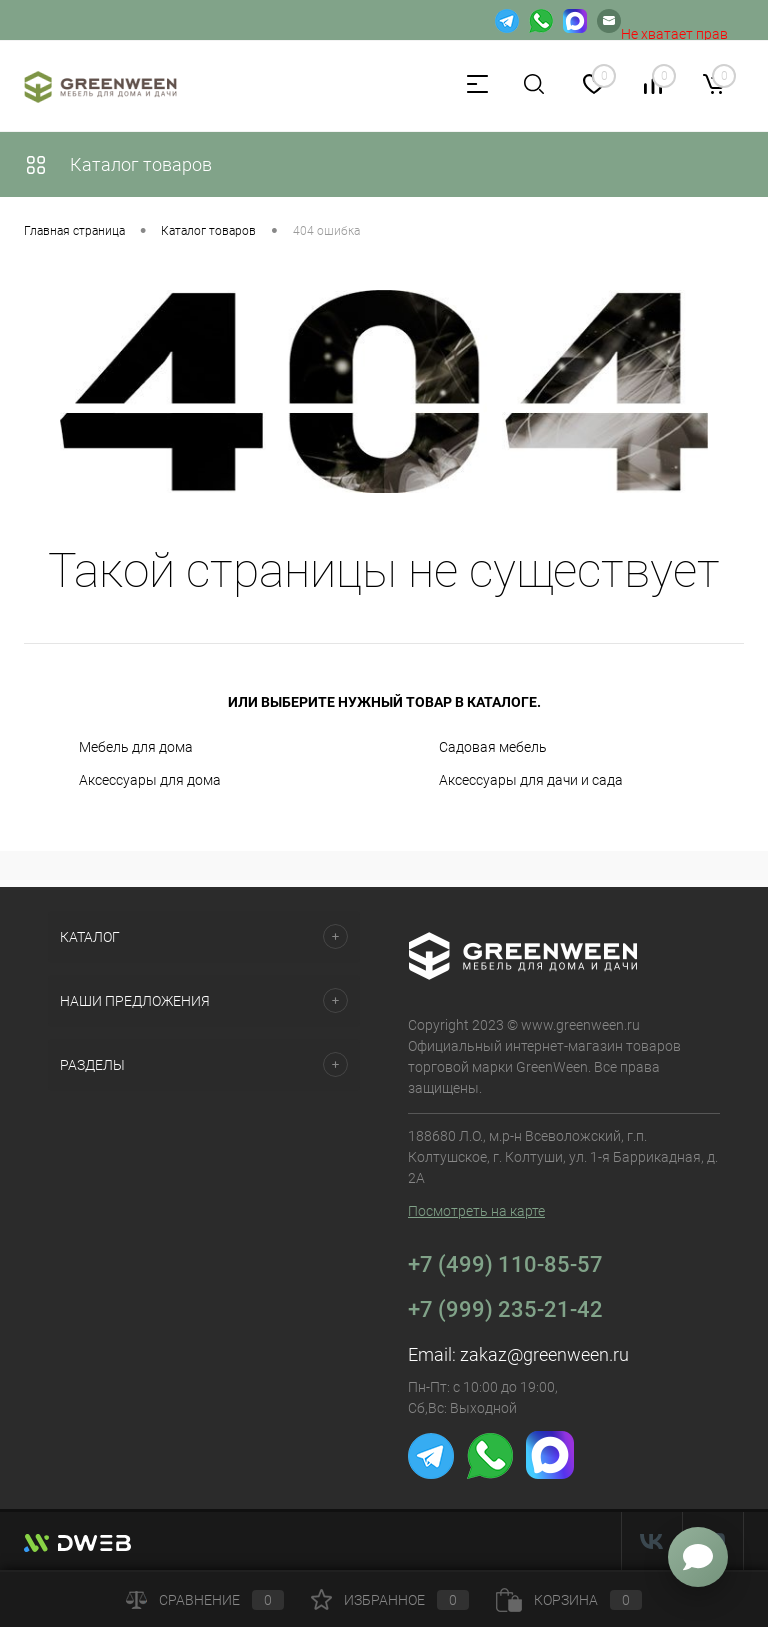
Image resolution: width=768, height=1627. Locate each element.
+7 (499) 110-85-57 (505, 1264)
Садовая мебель (493, 747)
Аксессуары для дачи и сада (531, 780)
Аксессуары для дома (150, 780)
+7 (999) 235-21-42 (505, 1309)
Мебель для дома (136, 747)
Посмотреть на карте (476, 1211)
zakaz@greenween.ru (544, 1354)
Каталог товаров (118, 164)
